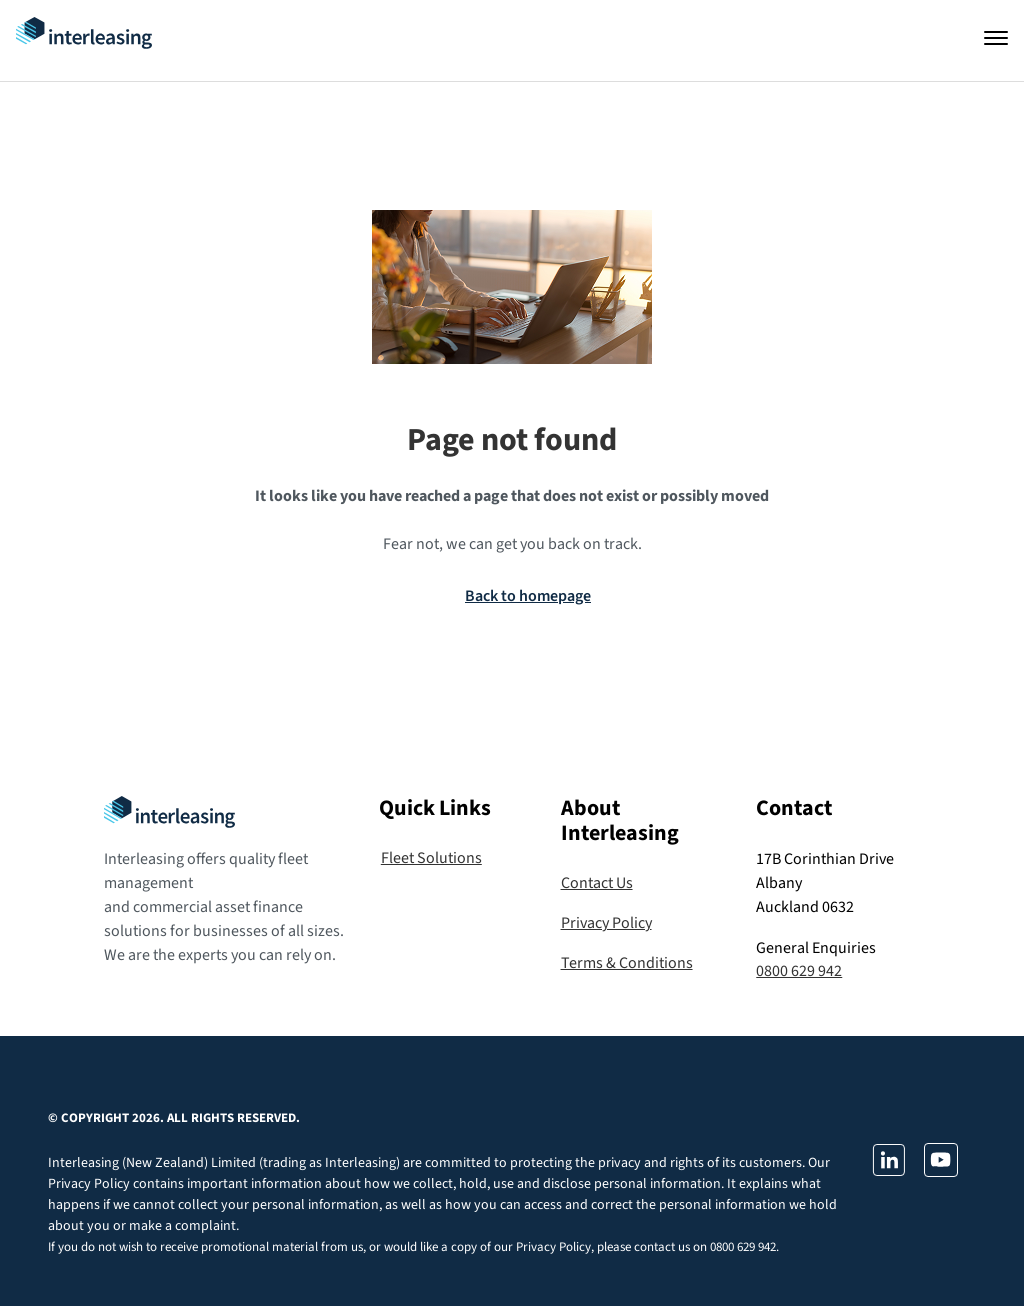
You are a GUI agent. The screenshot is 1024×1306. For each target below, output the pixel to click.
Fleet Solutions (431, 858)
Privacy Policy (606, 923)
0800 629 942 (799, 971)
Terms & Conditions (627, 963)
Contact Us (597, 883)
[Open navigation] (996, 38)
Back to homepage (528, 596)
